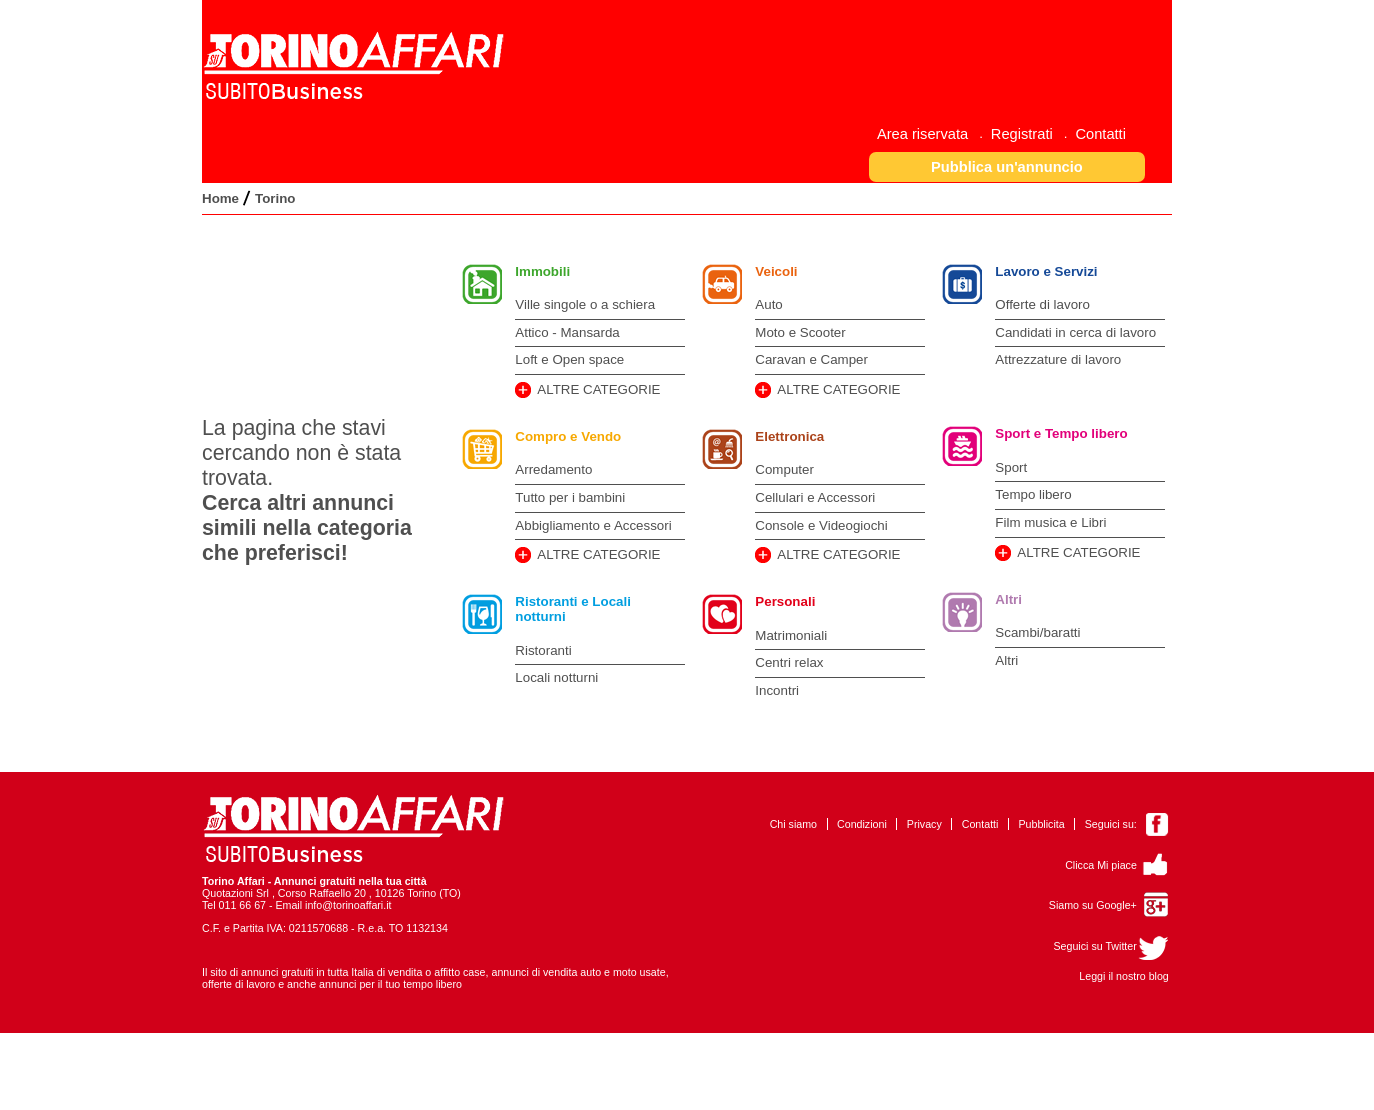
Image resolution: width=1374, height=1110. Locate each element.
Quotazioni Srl (235, 893)
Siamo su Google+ (1093, 905)
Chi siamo (793, 824)
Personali (785, 601)
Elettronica (789, 436)
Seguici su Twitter (1094, 946)
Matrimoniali (791, 635)
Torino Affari (233, 881)
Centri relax (789, 662)
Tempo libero (1033, 494)
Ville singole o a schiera (585, 304)
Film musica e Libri (1050, 522)
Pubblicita (1041, 824)
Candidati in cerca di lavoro (1075, 332)
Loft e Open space (569, 359)
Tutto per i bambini (570, 497)
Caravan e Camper (811, 359)
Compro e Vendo (568, 436)
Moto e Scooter (800, 332)
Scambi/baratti (1037, 632)
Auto (768, 304)
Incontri (777, 690)
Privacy (924, 824)
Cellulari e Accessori (815, 497)
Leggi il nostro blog (1123, 976)
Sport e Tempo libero (1061, 433)
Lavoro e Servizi (1046, 271)
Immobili (542, 271)
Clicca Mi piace (1101, 865)
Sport (1011, 467)
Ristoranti (543, 650)
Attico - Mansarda (567, 332)
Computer (784, 469)
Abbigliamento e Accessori (593, 525)
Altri (1008, 599)
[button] (1007, 166)
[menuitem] (930, 133)
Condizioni (862, 824)
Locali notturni (556, 677)
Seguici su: (1111, 824)
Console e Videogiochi (821, 525)
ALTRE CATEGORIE (598, 389)
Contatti (980, 824)
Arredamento (553, 469)
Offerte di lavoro (1042, 304)
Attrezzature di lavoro (1058, 359)
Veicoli (776, 271)
